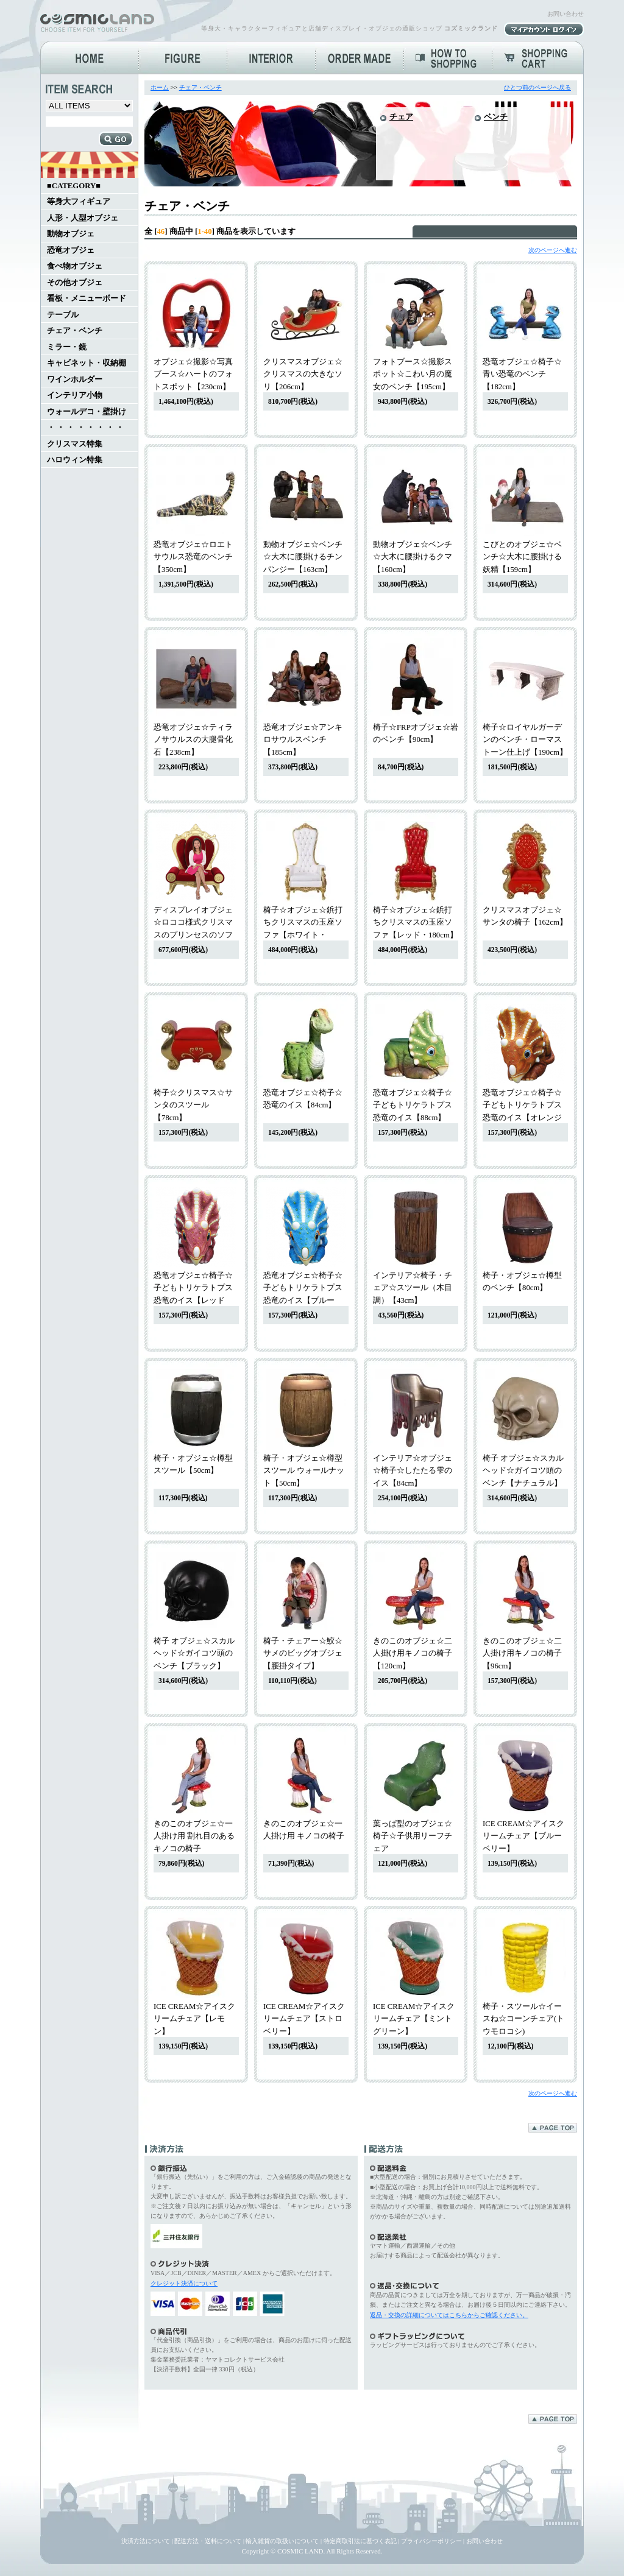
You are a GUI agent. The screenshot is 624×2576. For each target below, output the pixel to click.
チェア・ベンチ (74, 330)
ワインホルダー (74, 379)
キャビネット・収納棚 (86, 363)
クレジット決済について (184, 2283)
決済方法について (145, 2541)
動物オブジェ (70, 234)
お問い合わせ (565, 13)
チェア (401, 117)
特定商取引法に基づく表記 (360, 2541)
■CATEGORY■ (74, 186)
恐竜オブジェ (70, 250)
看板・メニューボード (86, 298)
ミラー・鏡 (67, 347)
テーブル (63, 315)
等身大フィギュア (78, 201)
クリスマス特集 (74, 444)
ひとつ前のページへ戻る (537, 87)
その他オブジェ (74, 282)
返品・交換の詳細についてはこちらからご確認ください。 (449, 2315)
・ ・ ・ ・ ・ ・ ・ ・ (85, 427)
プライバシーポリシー (431, 2541)
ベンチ (496, 117)
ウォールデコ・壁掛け (86, 412)
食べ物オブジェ (74, 266)
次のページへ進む (552, 250)
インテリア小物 (74, 395)
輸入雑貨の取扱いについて (282, 2541)
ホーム (160, 87)
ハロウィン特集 (74, 460)
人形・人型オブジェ (82, 218)
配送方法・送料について (207, 2541)
